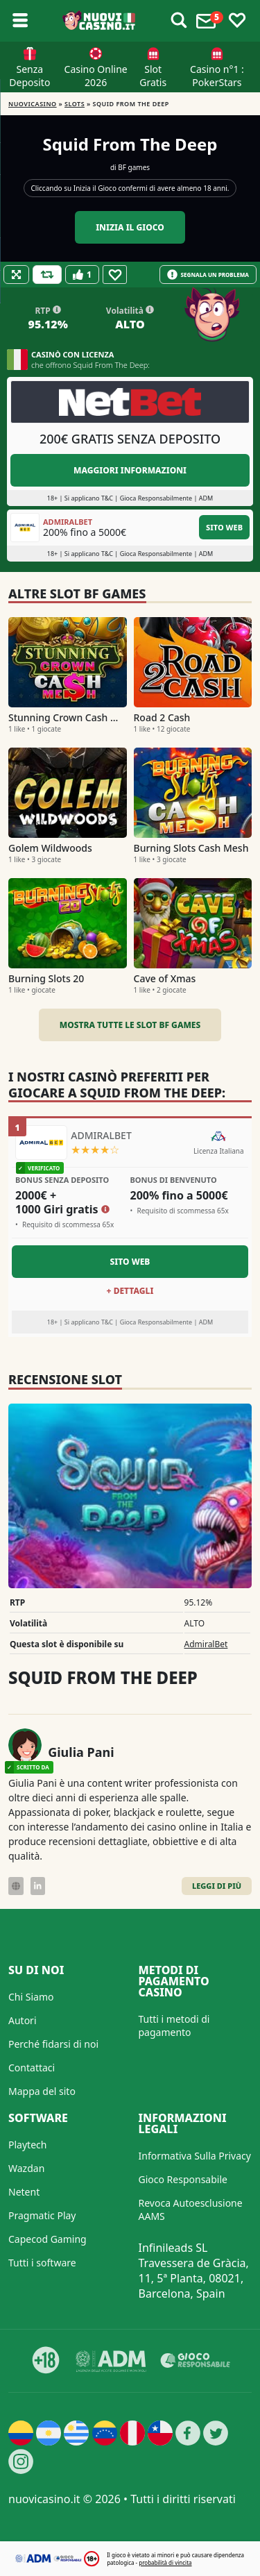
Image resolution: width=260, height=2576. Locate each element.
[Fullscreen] (16, 274)
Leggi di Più (216, 1885)
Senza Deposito (29, 75)
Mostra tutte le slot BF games (130, 1025)
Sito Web (224, 527)
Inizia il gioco (130, 227)
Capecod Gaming (47, 2239)
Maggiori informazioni (130, 470)
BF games (134, 167)
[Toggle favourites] (237, 21)
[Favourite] (115, 274)
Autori (22, 2020)
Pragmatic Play (42, 2215)
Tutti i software (42, 2262)
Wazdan (26, 2168)
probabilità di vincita (165, 2562)
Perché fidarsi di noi (53, 2044)
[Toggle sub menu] (20, 21)
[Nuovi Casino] (99, 21)
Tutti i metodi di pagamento (174, 2025)
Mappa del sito (42, 2091)
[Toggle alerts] (179, 21)
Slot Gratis (152, 75)
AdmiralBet (206, 1644)
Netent (24, 2191)
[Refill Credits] (47, 274)
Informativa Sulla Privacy (195, 2155)
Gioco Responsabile (183, 2179)
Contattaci (31, 2067)
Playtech (27, 2144)
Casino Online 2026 (96, 75)
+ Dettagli (130, 1291)
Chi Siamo (30, 1996)
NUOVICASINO (32, 103)
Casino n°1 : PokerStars (217, 75)
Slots (74, 103)
